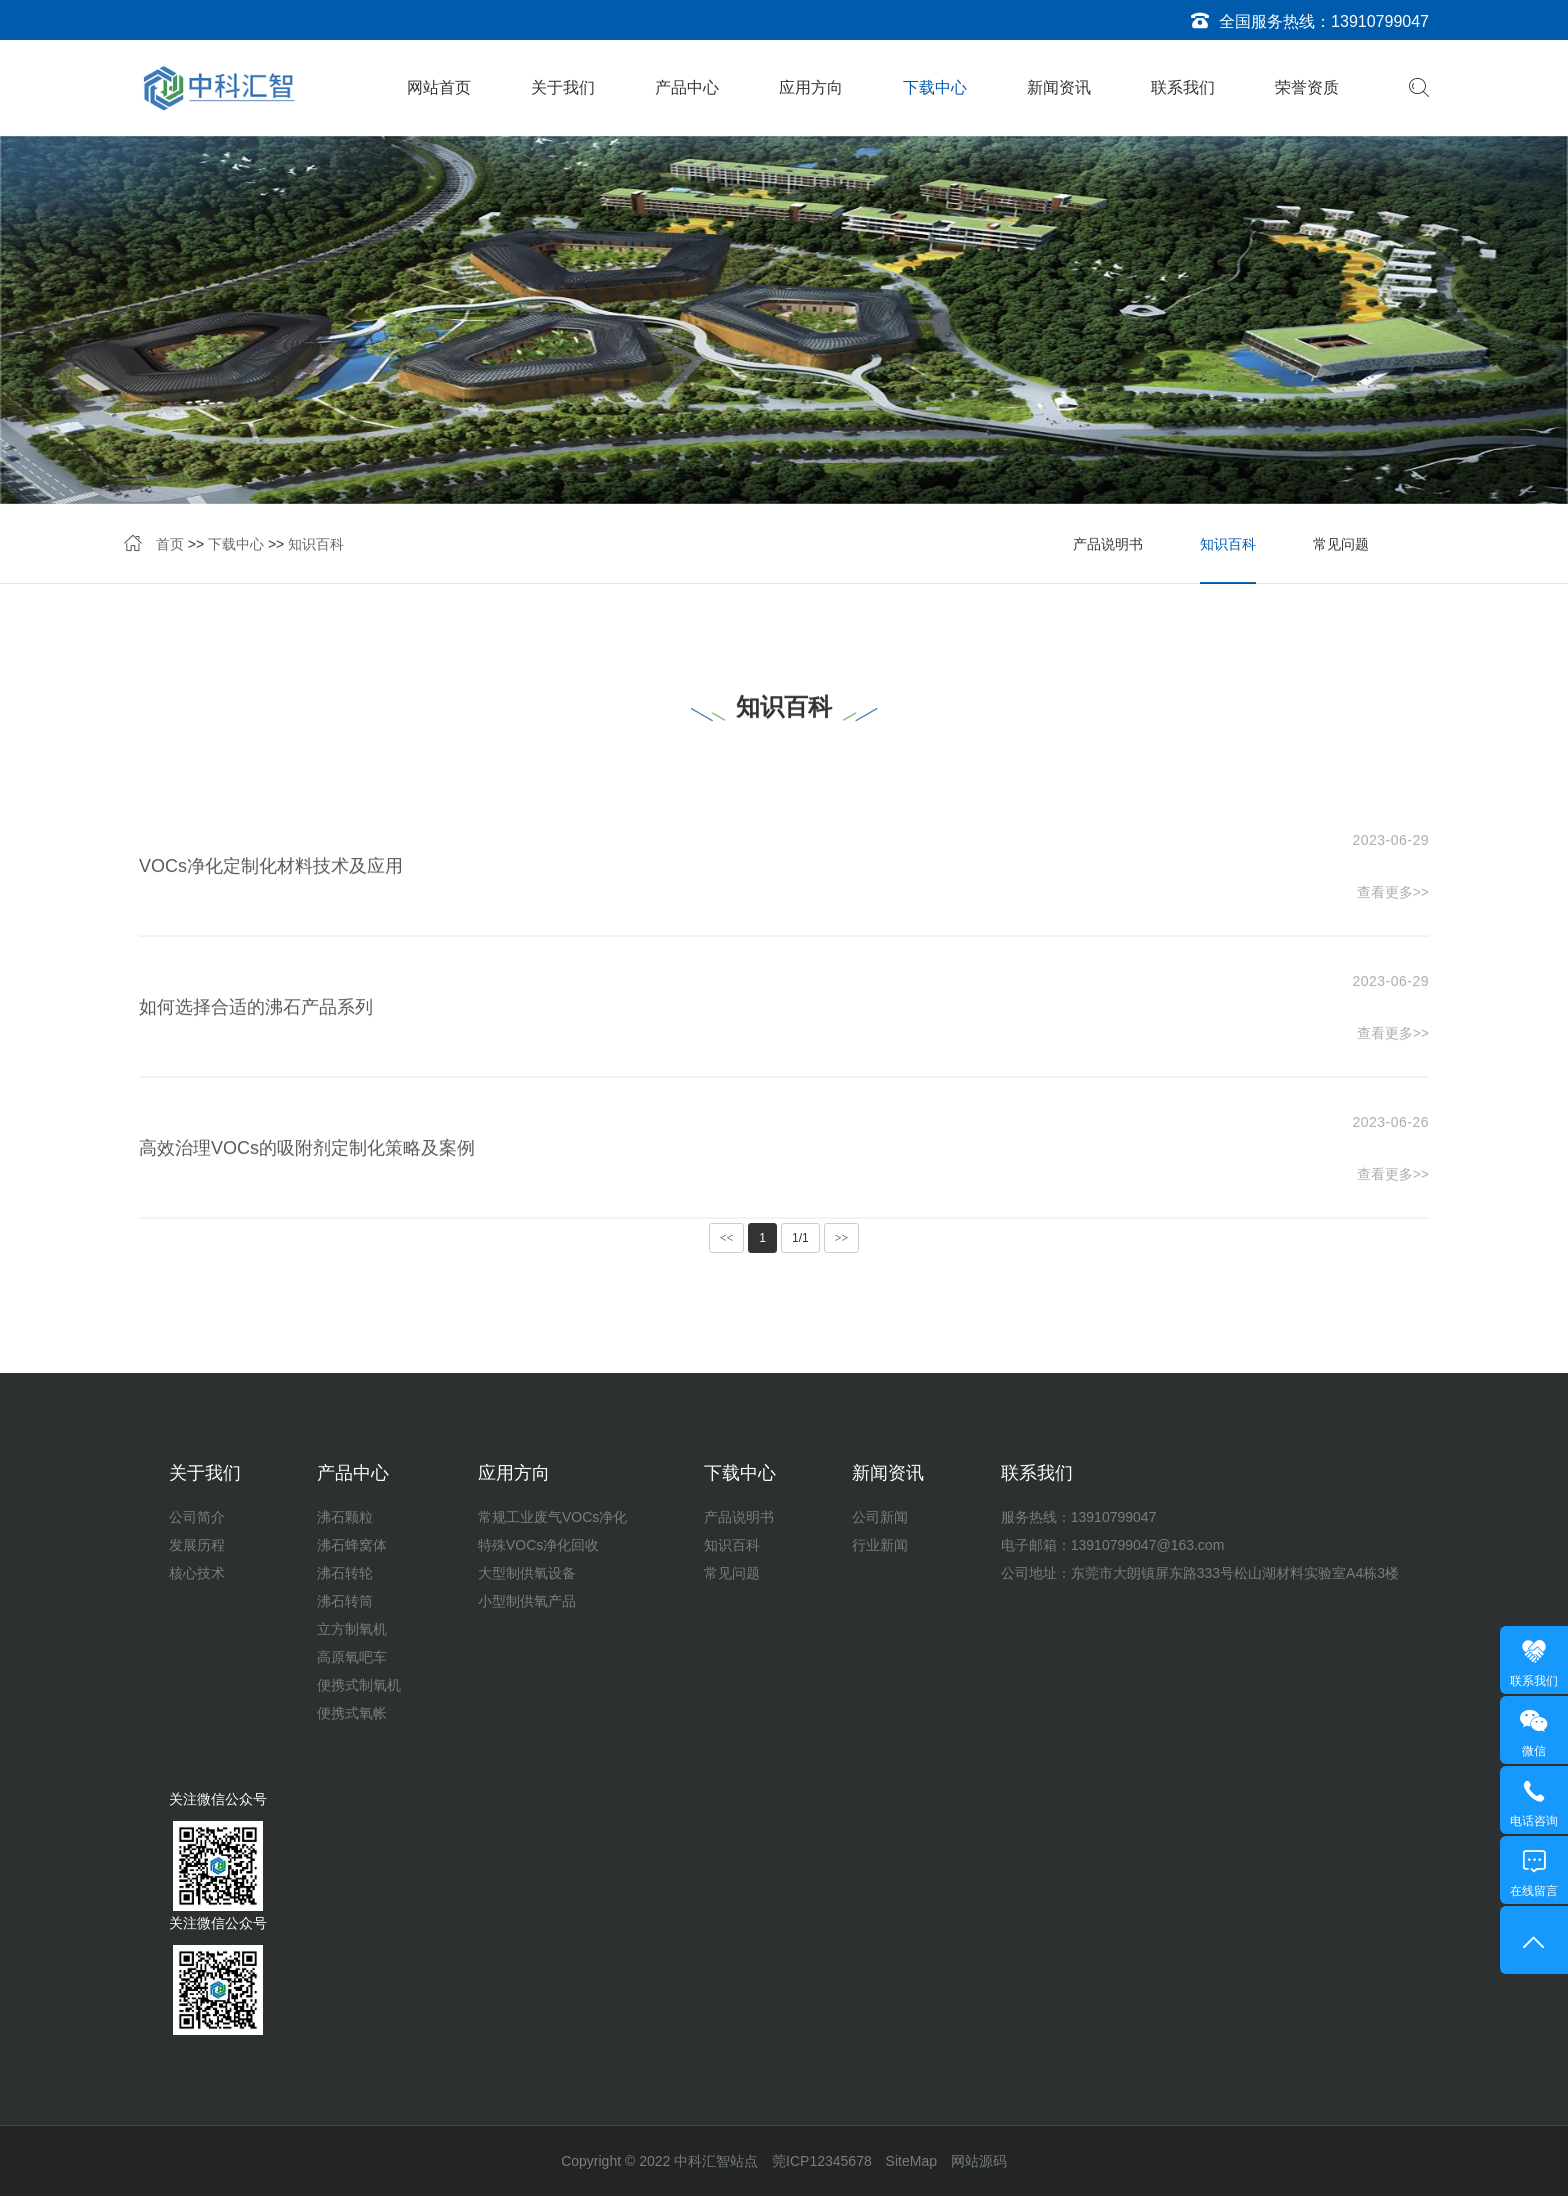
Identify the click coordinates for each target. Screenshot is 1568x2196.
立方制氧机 (352, 1629)
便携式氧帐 (352, 1713)
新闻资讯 (1059, 87)
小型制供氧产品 (527, 1601)
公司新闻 (880, 1517)
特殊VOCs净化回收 (538, 1545)
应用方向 (811, 87)
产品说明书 (1108, 546)
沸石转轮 (345, 1573)
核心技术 (197, 1573)
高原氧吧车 (352, 1657)
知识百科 (316, 546)
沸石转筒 (345, 1601)
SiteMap (911, 2161)
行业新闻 (880, 1545)
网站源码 (979, 2161)
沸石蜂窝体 (352, 1545)
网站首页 (439, 87)
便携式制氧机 (359, 1685)
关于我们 (563, 87)
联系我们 (1183, 87)
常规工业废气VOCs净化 (552, 1517)
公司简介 (197, 1517)
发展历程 (197, 1545)
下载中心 (935, 87)
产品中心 (687, 87)
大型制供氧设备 (527, 1573)
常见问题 (1341, 546)
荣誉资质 (1307, 87)
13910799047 (1380, 21)
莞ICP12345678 (822, 2161)
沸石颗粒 (345, 1517)
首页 (170, 546)
